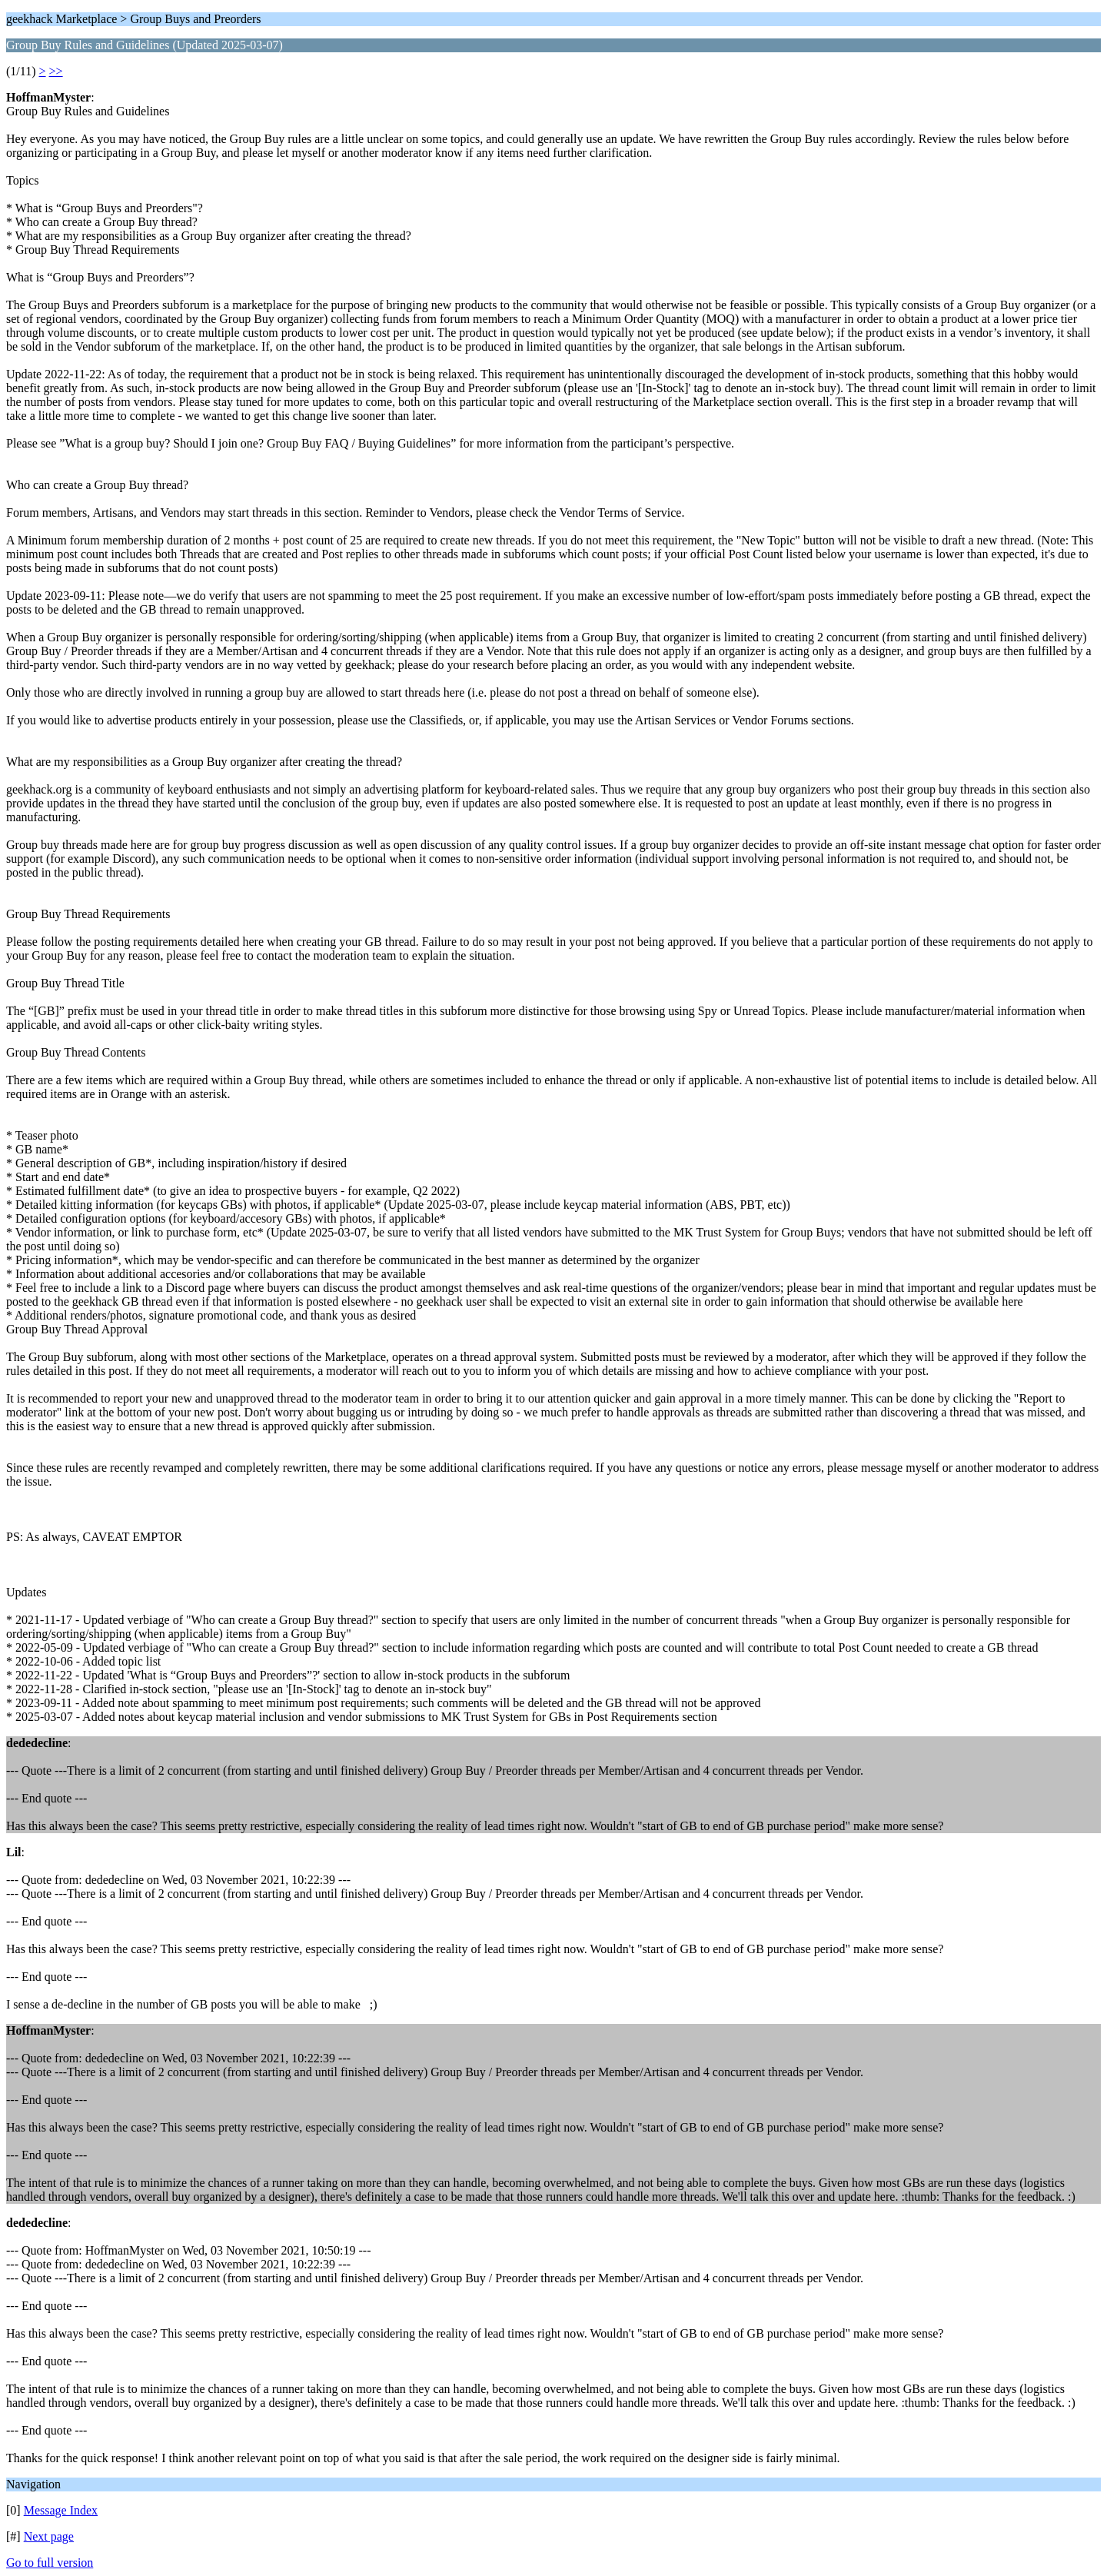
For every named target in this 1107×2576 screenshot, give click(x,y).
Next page (49, 2536)
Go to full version (49, 2562)
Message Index (61, 2510)
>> (56, 71)
